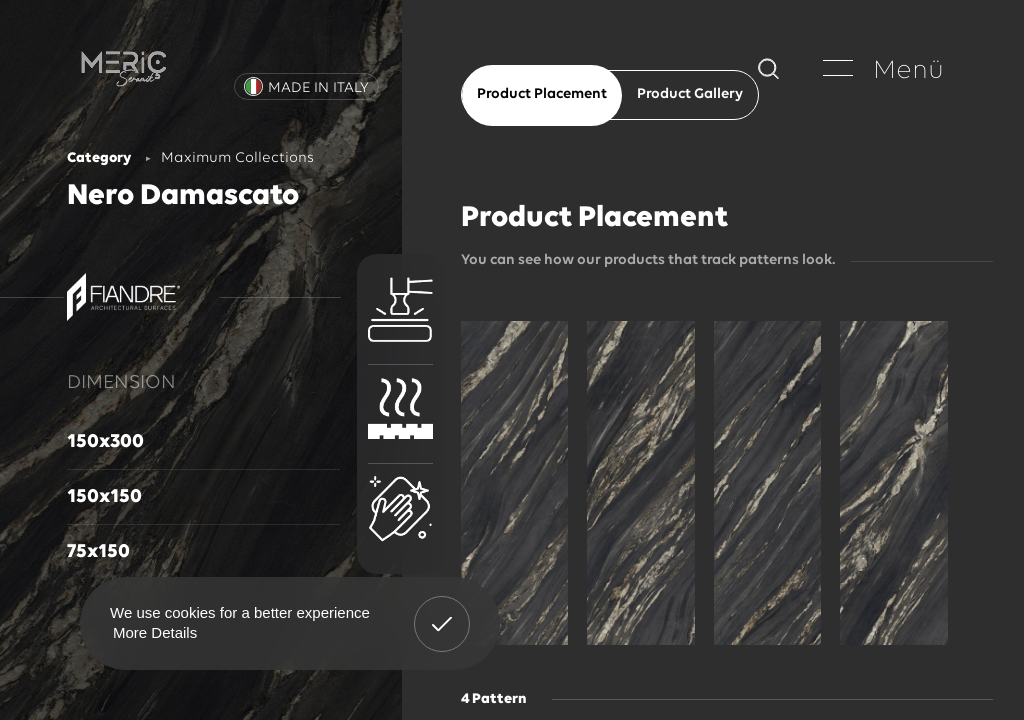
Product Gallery (690, 94)
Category (99, 158)
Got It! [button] (442, 609)
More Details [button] (155, 632)
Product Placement (542, 94)
